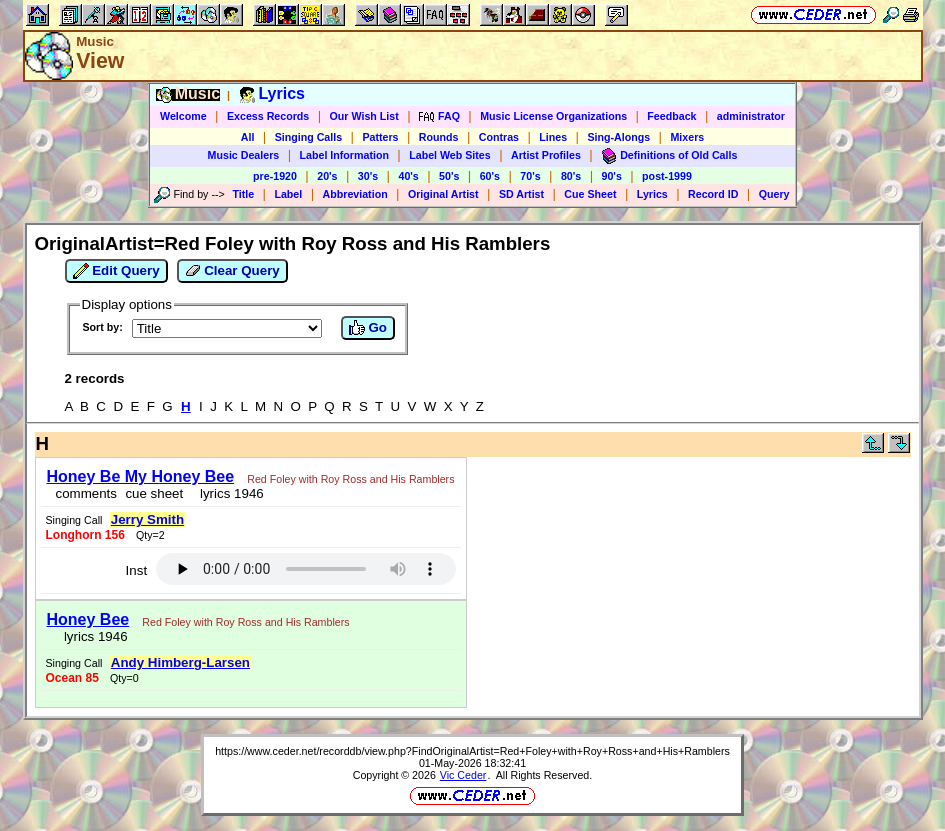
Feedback (671, 116)
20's (327, 176)
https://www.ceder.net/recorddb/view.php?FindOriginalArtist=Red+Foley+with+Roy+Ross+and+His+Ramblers (472, 751)
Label (288, 194)
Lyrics (652, 194)
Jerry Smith (147, 519)
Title (243, 194)
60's (490, 176)
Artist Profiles (546, 155)
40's (408, 176)
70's (530, 176)
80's (571, 176)
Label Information (344, 155)
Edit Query (116, 271)
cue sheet (154, 493)
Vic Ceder (463, 775)
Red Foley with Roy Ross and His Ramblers (350, 479)
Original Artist (443, 194)
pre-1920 (275, 176)
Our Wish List (364, 116)
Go (368, 328)
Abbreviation (355, 194)
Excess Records (268, 116)
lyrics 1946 (228, 493)
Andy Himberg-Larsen (180, 662)
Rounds (439, 137)
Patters (380, 137)
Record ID (713, 194)
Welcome (183, 116)
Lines (553, 137)
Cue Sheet (590, 194)
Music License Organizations (553, 116)
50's (449, 176)
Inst (136, 570)
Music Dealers (244, 155)
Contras (499, 137)
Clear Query (232, 271)
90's (612, 176)
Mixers (687, 137)
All (248, 137)
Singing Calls (309, 137)
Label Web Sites (450, 155)
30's (368, 176)
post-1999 (667, 176)
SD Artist (521, 194)
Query (774, 194)
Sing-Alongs (618, 137)
